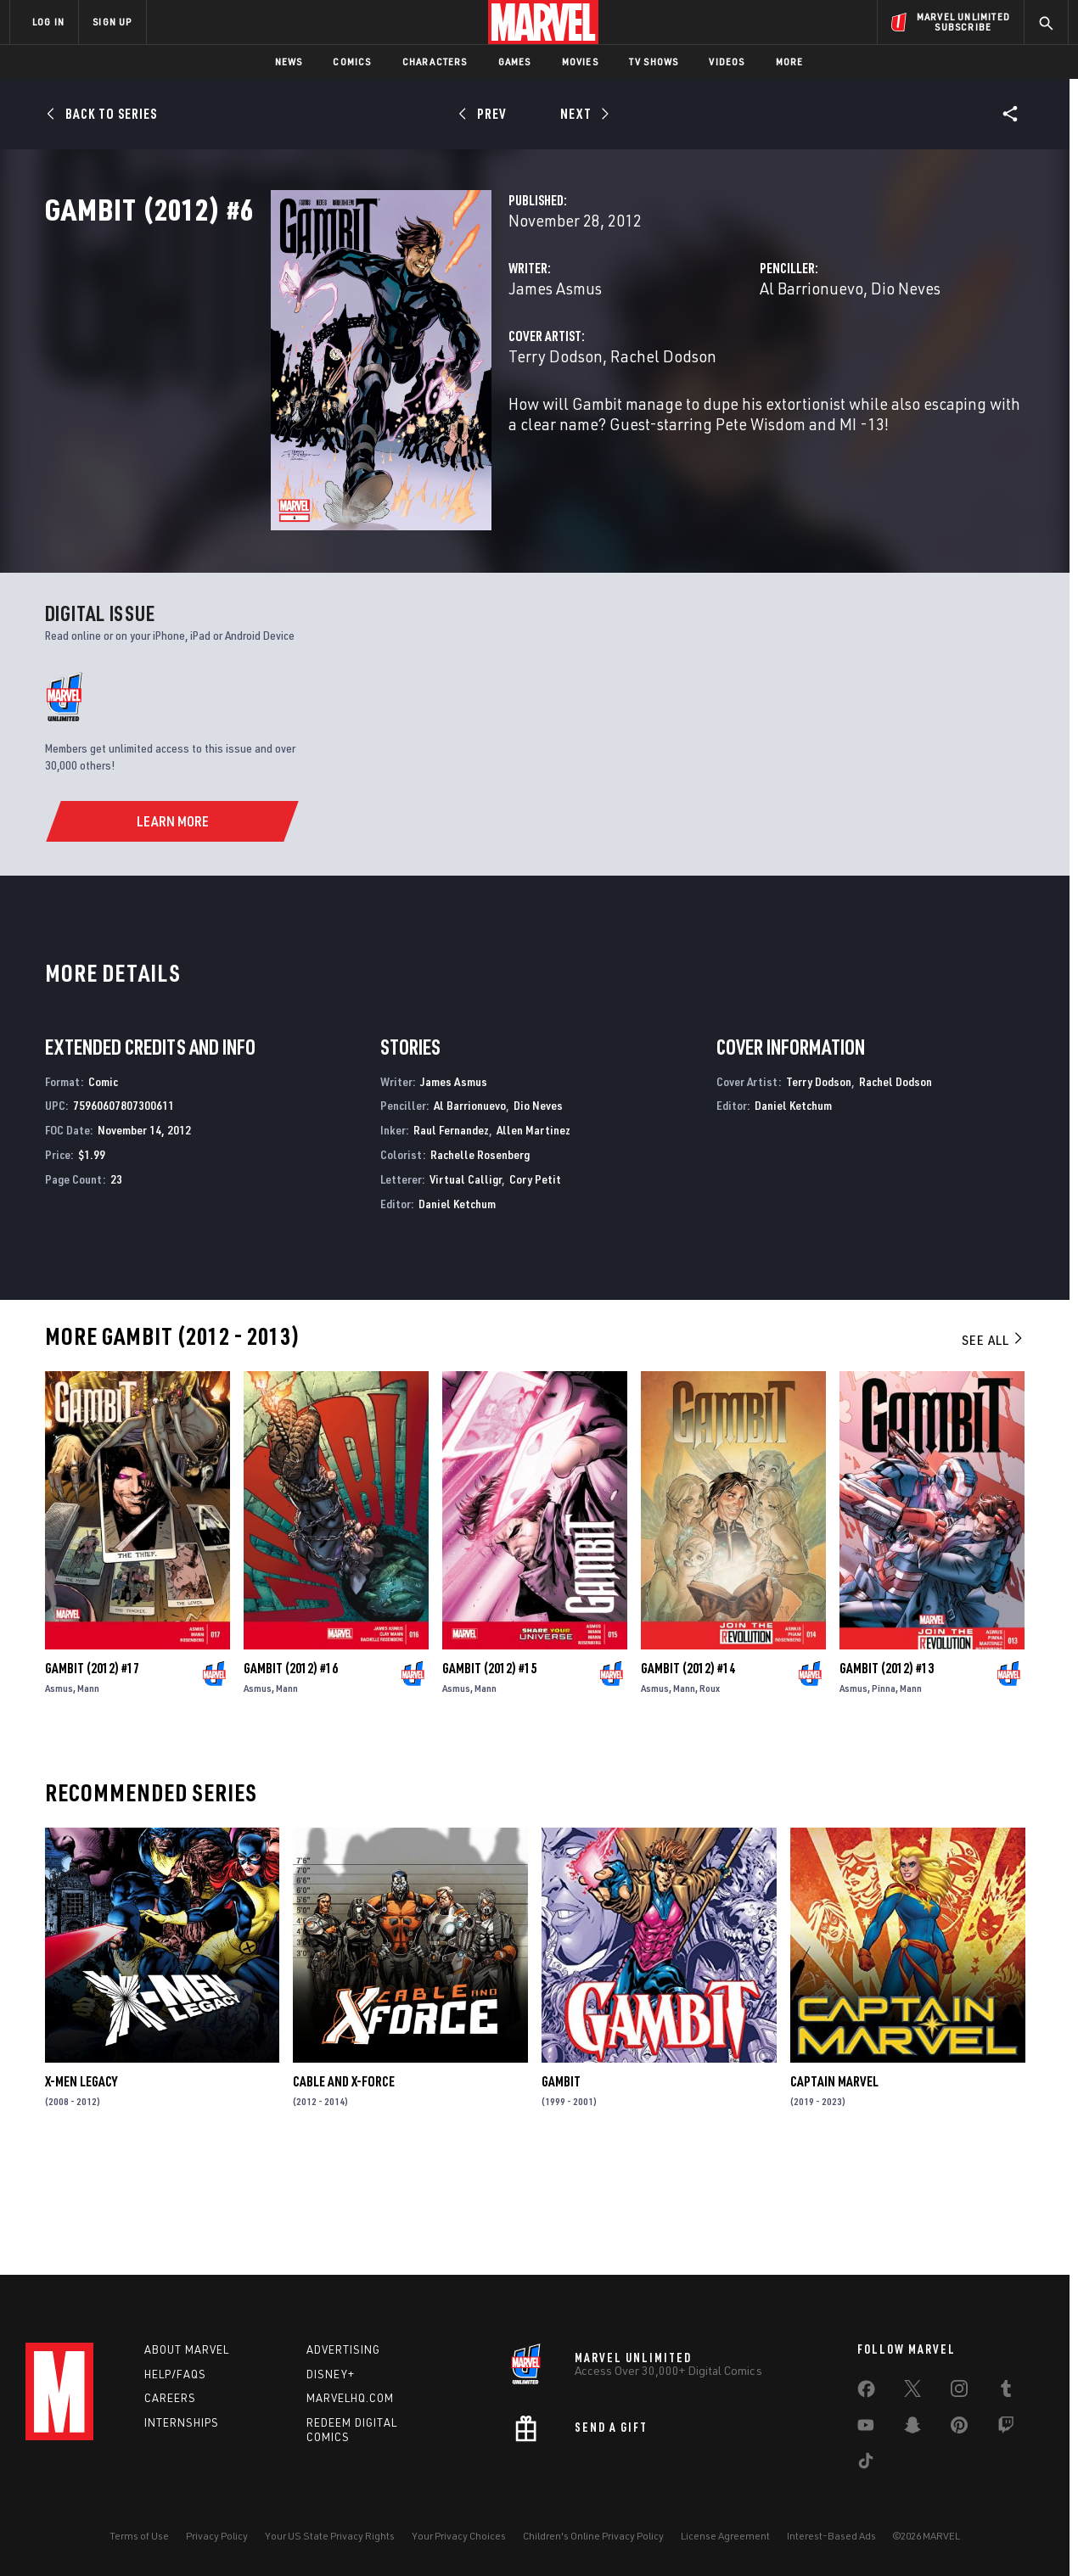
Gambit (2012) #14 (688, 1771)
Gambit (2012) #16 (291, 1771)
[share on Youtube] (865, 2428)
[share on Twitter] (912, 2391)
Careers (170, 2398)
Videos (726, 61)
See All (993, 1444)
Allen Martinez (533, 1234)
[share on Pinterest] (959, 2428)
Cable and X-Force (344, 2185)
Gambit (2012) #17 (92, 1771)
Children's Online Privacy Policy (593, 2535)
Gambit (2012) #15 (489, 1771)
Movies (580, 61)
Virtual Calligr (466, 1282)
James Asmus (397, 362)
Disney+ (330, 2374)
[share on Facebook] (866, 2392)
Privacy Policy (217, 2535)
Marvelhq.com (350, 2398)
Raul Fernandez (451, 1234)
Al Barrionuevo (732, 362)
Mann (88, 1791)
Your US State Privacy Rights (330, 2535)
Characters (435, 61)
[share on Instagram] (959, 2391)
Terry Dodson (398, 430)
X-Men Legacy (81, 2185)
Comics (352, 61)
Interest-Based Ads (831, 2535)
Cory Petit (535, 1282)
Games (514, 61)
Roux (709, 1791)
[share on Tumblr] (1005, 2391)
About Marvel (186, 2349)
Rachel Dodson (505, 430)
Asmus (59, 1791)
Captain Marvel (834, 2185)
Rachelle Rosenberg (480, 1259)
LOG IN (48, 21)
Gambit (561, 2185)
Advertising (343, 2349)
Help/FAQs (175, 2374)
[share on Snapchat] (912, 2428)
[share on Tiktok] (865, 2464)
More (790, 61)
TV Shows (654, 61)
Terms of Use (139, 2535)
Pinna (884, 1791)
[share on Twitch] (1005, 2428)
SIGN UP (112, 21)
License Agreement (725, 2535)
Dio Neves (827, 362)
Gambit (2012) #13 (886, 1771)
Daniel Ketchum (457, 1307)
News (289, 61)
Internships (181, 2422)
